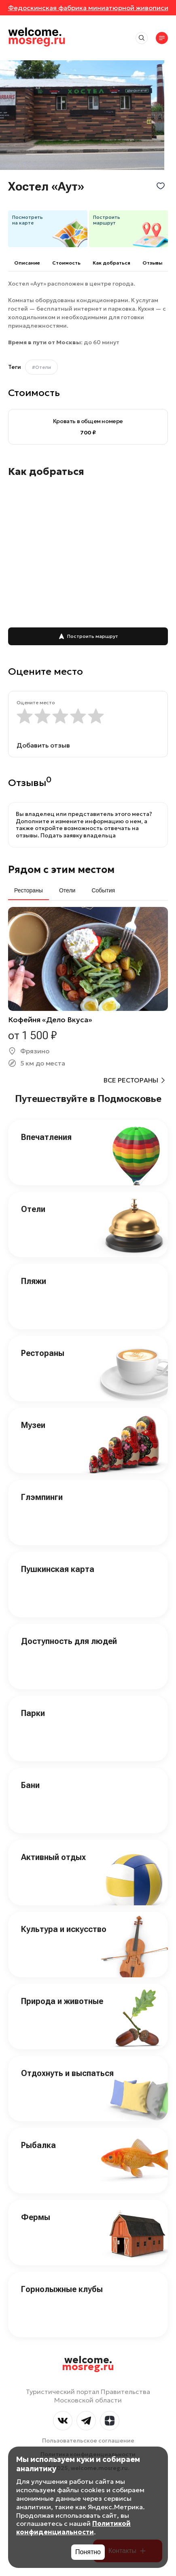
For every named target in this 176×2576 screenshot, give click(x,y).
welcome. (88, 2364)
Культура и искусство (63, 1929)
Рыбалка (38, 2145)
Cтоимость (66, 263)
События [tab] (103, 890)
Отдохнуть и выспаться (67, 2073)
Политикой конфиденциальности (73, 2527)
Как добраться (111, 263)
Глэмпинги (42, 1497)
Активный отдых (53, 1857)
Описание (27, 263)
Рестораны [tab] (28, 890)
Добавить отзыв (43, 745)
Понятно (88, 2551)
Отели (33, 1209)
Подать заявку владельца (78, 835)
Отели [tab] (67, 890)
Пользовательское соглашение (88, 2440)
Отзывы (152, 263)
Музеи (33, 1425)
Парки (33, 1713)
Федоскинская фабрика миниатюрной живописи (88, 8)
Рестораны (42, 1353)
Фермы (35, 2217)
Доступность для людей (69, 1641)
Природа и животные (62, 2001)
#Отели (41, 367)
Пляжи (33, 1281)
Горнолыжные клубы (62, 2289)
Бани (30, 1785)
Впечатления (46, 1137)
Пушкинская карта (57, 1569)
